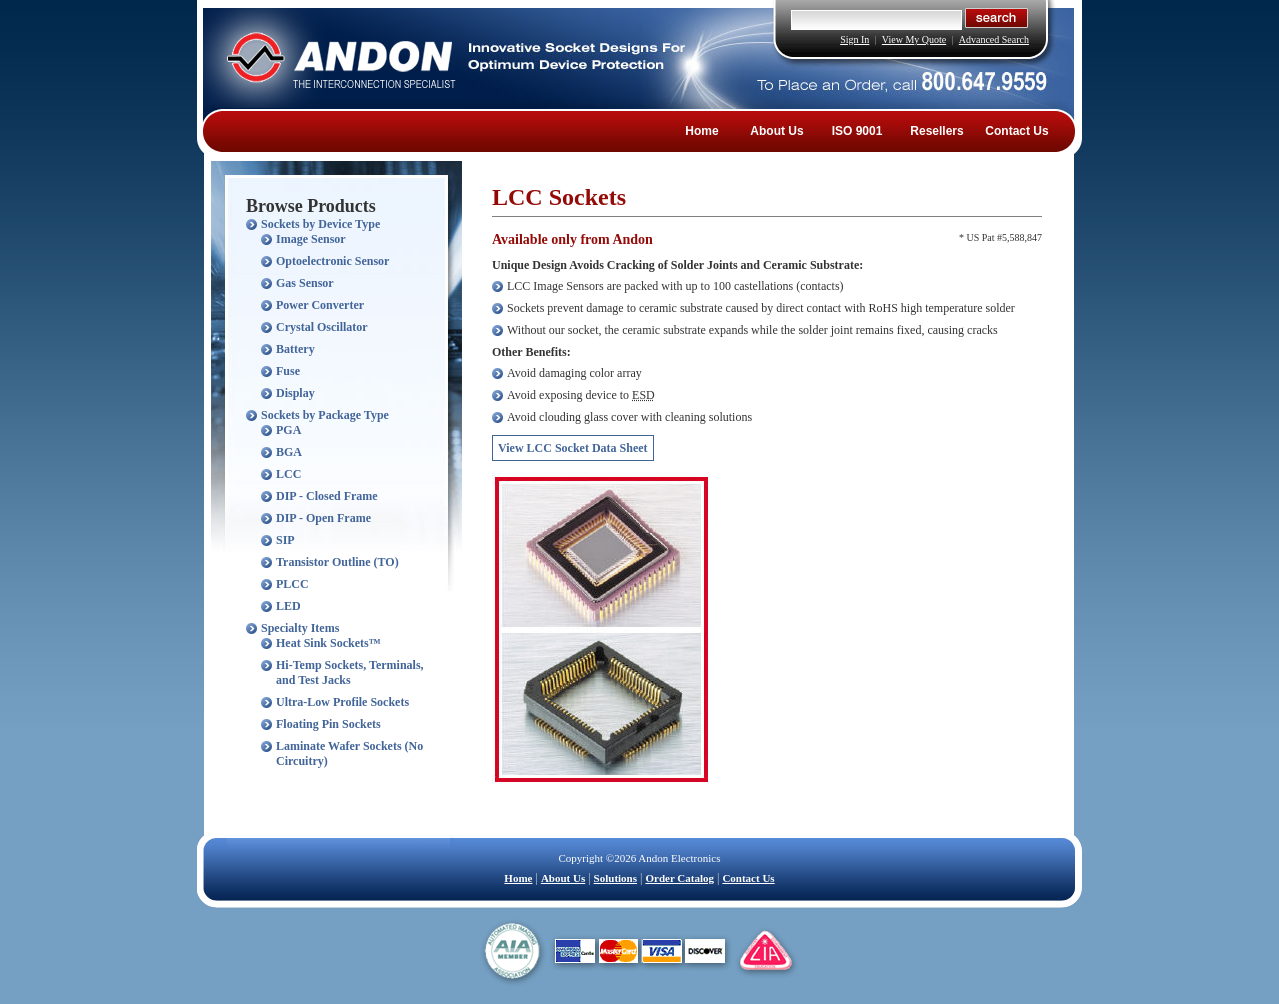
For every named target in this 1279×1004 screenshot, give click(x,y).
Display (295, 393)
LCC (288, 474)
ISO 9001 (857, 131)
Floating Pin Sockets (328, 724)
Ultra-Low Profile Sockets (342, 702)
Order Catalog (679, 878)
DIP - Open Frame (323, 518)
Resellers (936, 131)
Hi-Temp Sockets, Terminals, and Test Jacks (350, 672)
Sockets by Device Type (320, 224)
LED (288, 606)
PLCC (292, 584)
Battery (295, 349)
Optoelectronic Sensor (332, 261)
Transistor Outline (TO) (337, 562)
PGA (288, 430)
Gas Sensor (305, 283)
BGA (289, 452)
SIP (285, 540)
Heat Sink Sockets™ (328, 643)
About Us (776, 131)
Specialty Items (300, 628)
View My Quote (914, 39)
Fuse (288, 371)
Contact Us (1016, 131)
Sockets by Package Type (325, 415)
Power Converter (320, 305)
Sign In (854, 39)
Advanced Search (994, 39)
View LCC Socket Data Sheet (573, 448)
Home (701, 131)
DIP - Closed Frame (327, 496)
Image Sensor (311, 239)
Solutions (615, 878)
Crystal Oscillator (322, 327)
